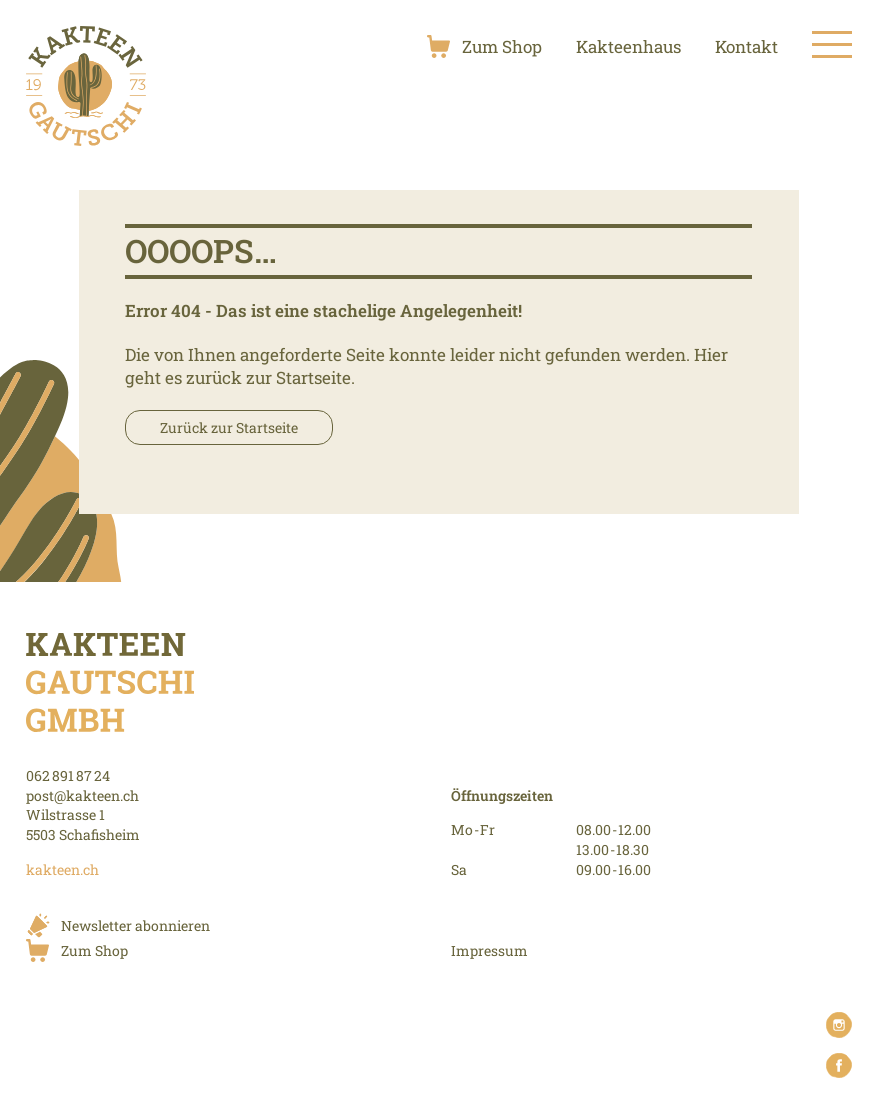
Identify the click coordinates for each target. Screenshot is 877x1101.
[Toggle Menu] (832, 46)
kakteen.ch (62, 869)
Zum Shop (502, 46)
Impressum (489, 950)
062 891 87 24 (68, 775)
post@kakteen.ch (82, 795)
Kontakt (746, 46)
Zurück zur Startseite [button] (229, 427)
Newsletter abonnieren (135, 925)
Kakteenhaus (628, 46)
